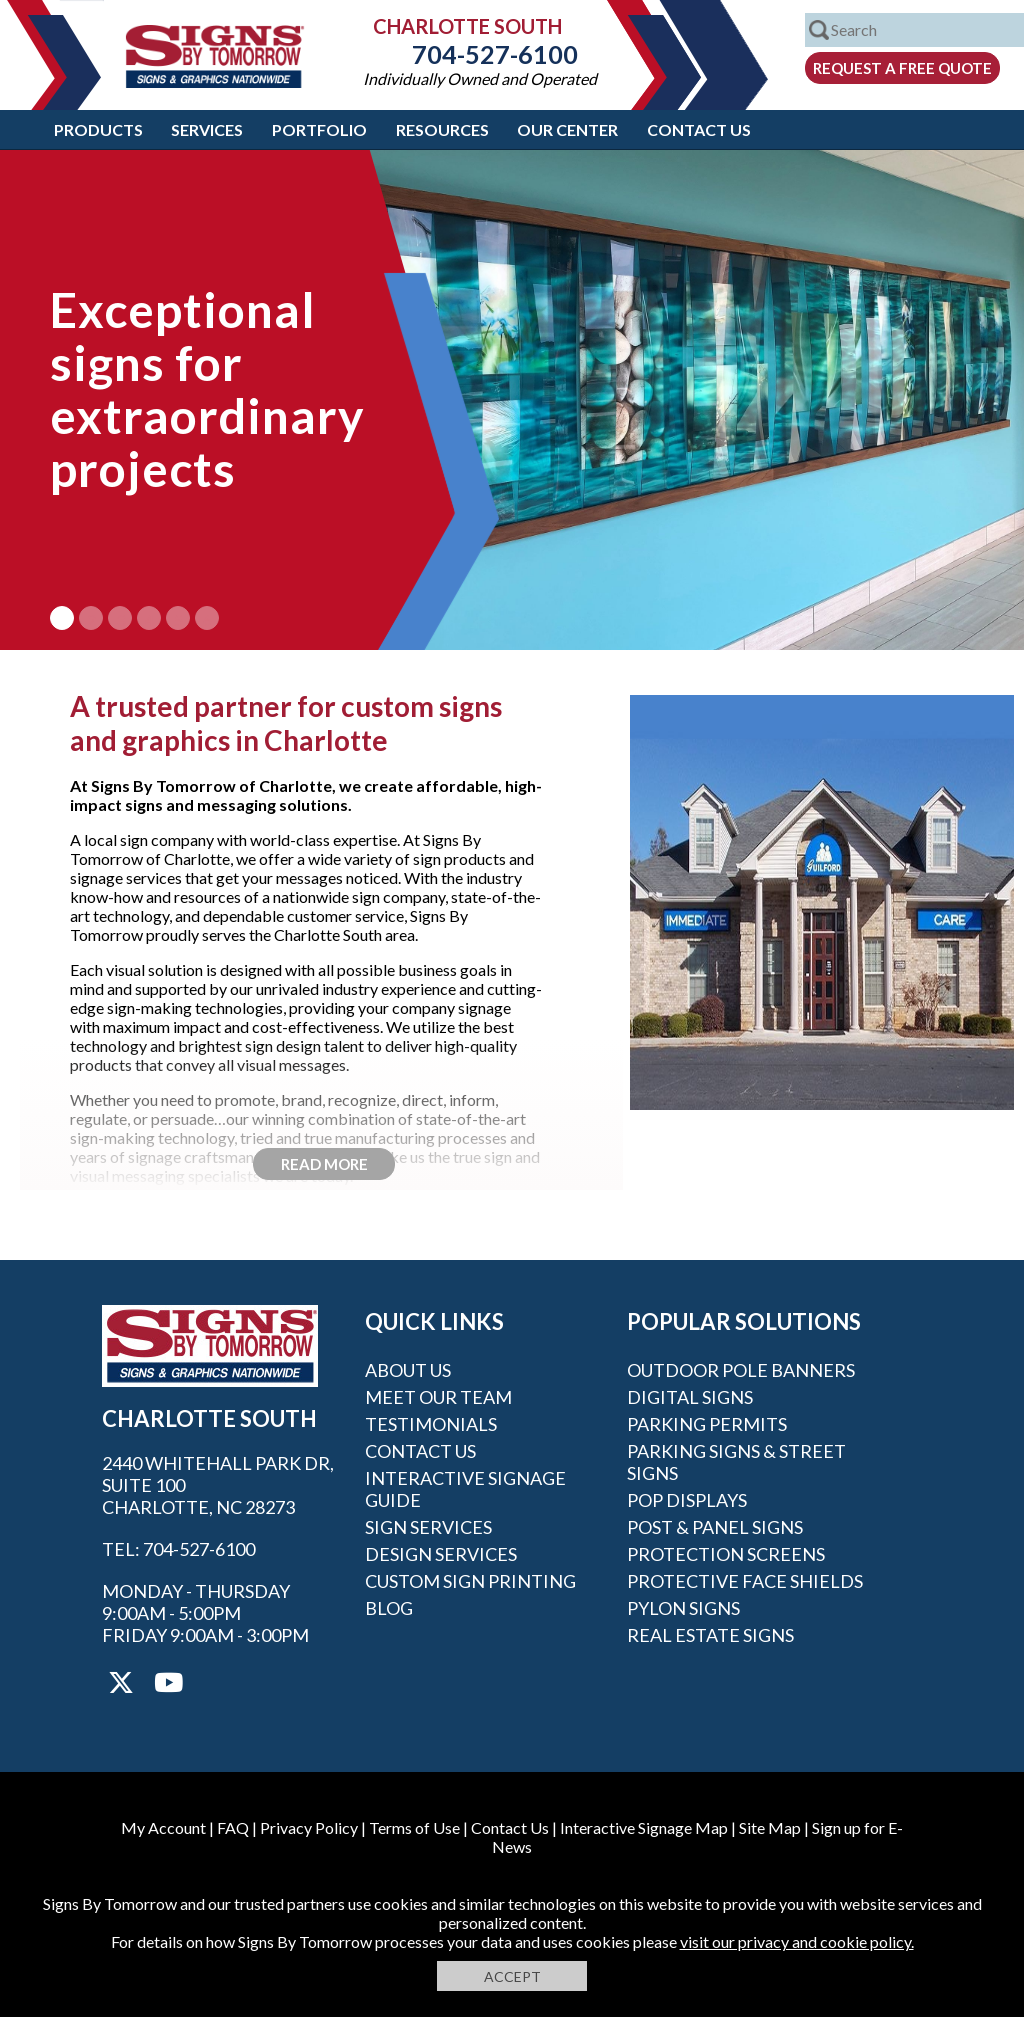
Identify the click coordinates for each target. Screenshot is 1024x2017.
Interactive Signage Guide (465, 1489)
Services (207, 129)
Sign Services (428, 1527)
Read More (324, 1164)
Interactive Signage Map (644, 1827)
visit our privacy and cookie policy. (797, 1941)
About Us (408, 1370)
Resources (442, 129)
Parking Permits (707, 1424)
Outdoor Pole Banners (741, 1370)
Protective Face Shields (745, 1581)
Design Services (441, 1554)
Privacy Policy (309, 1827)
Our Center (567, 129)
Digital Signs (690, 1397)
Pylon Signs (683, 1608)
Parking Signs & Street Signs (736, 1462)
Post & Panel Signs (715, 1527)
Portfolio (319, 129)
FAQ (233, 1827)
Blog (389, 1608)
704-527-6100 (480, 54)
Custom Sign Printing (470, 1581)
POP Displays (687, 1500)
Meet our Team (438, 1397)
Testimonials (431, 1424)
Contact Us (699, 129)
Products (98, 129)
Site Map (770, 1827)
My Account (163, 1827)
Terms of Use (414, 1827)
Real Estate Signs (710, 1635)
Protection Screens (726, 1554)
